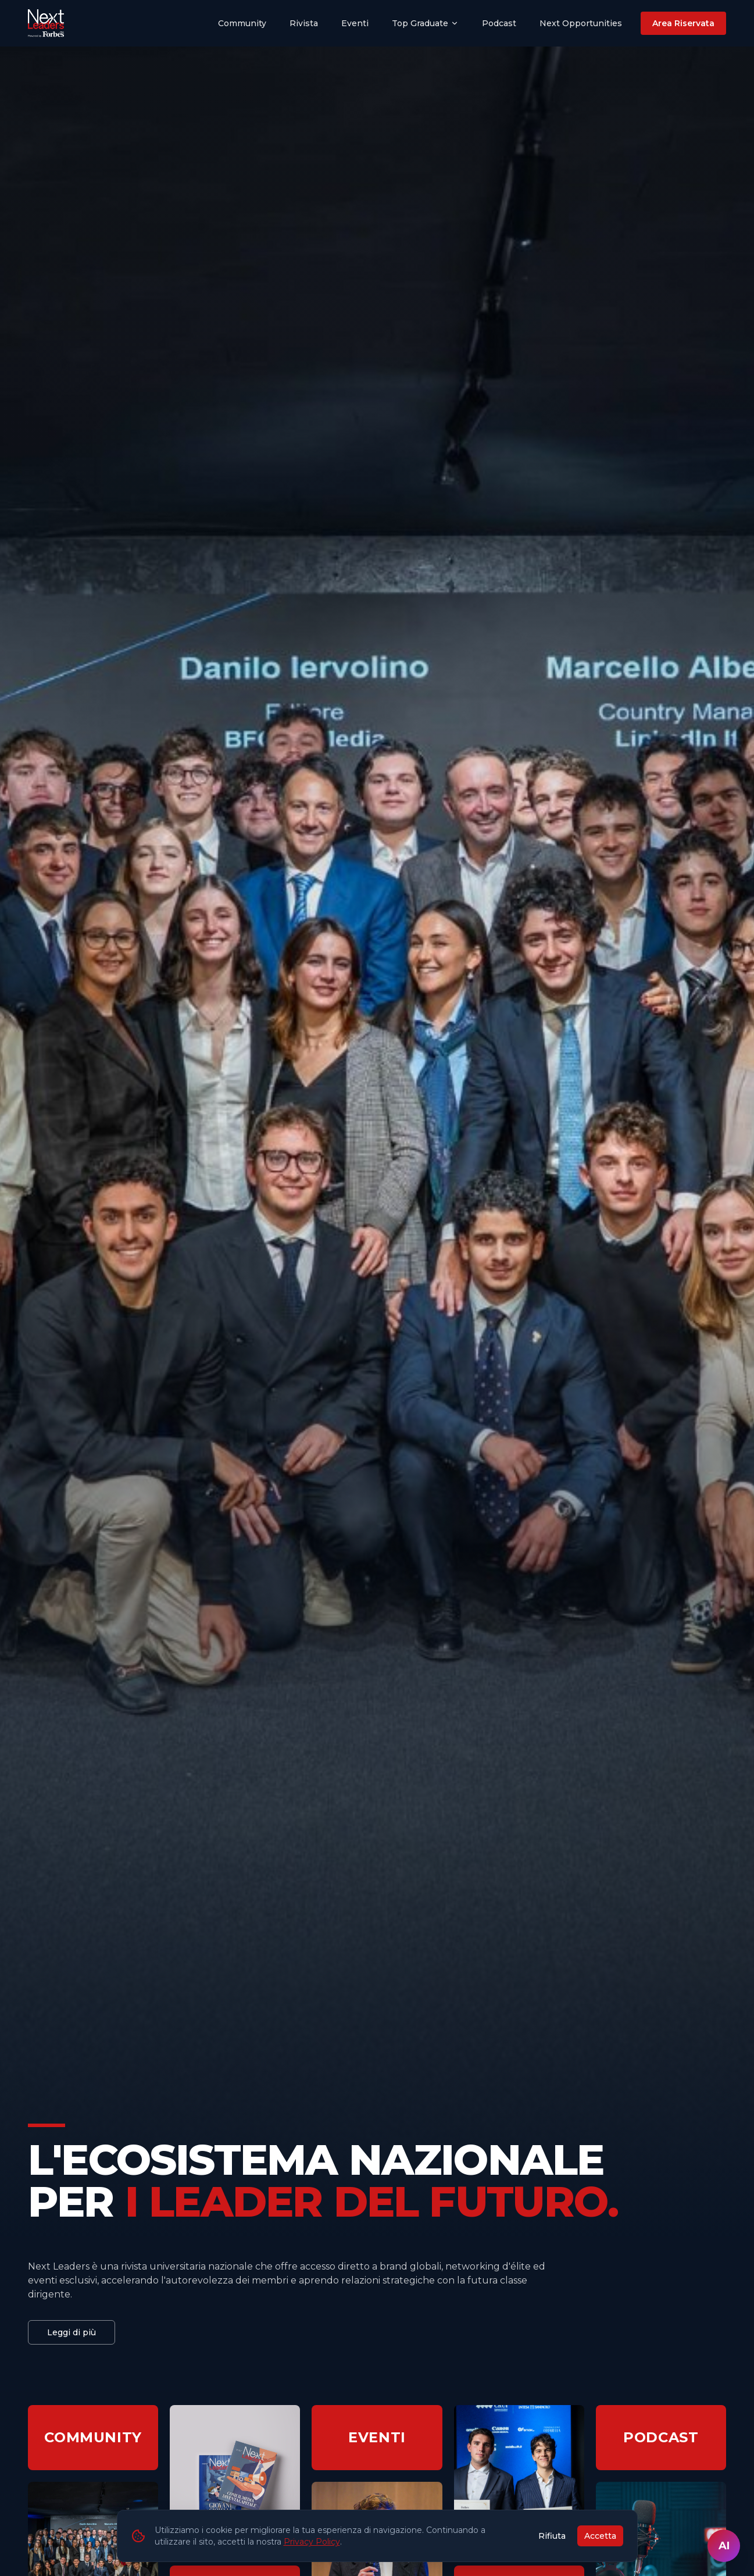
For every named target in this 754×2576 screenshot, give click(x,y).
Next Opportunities (580, 23)
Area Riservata (683, 23)
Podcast (499, 23)
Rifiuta (552, 2536)
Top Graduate (425, 23)
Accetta (600, 2536)
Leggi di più (71, 2332)
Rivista (304, 23)
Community (242, 23)
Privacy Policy (312, 2541)
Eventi (355, 23)
